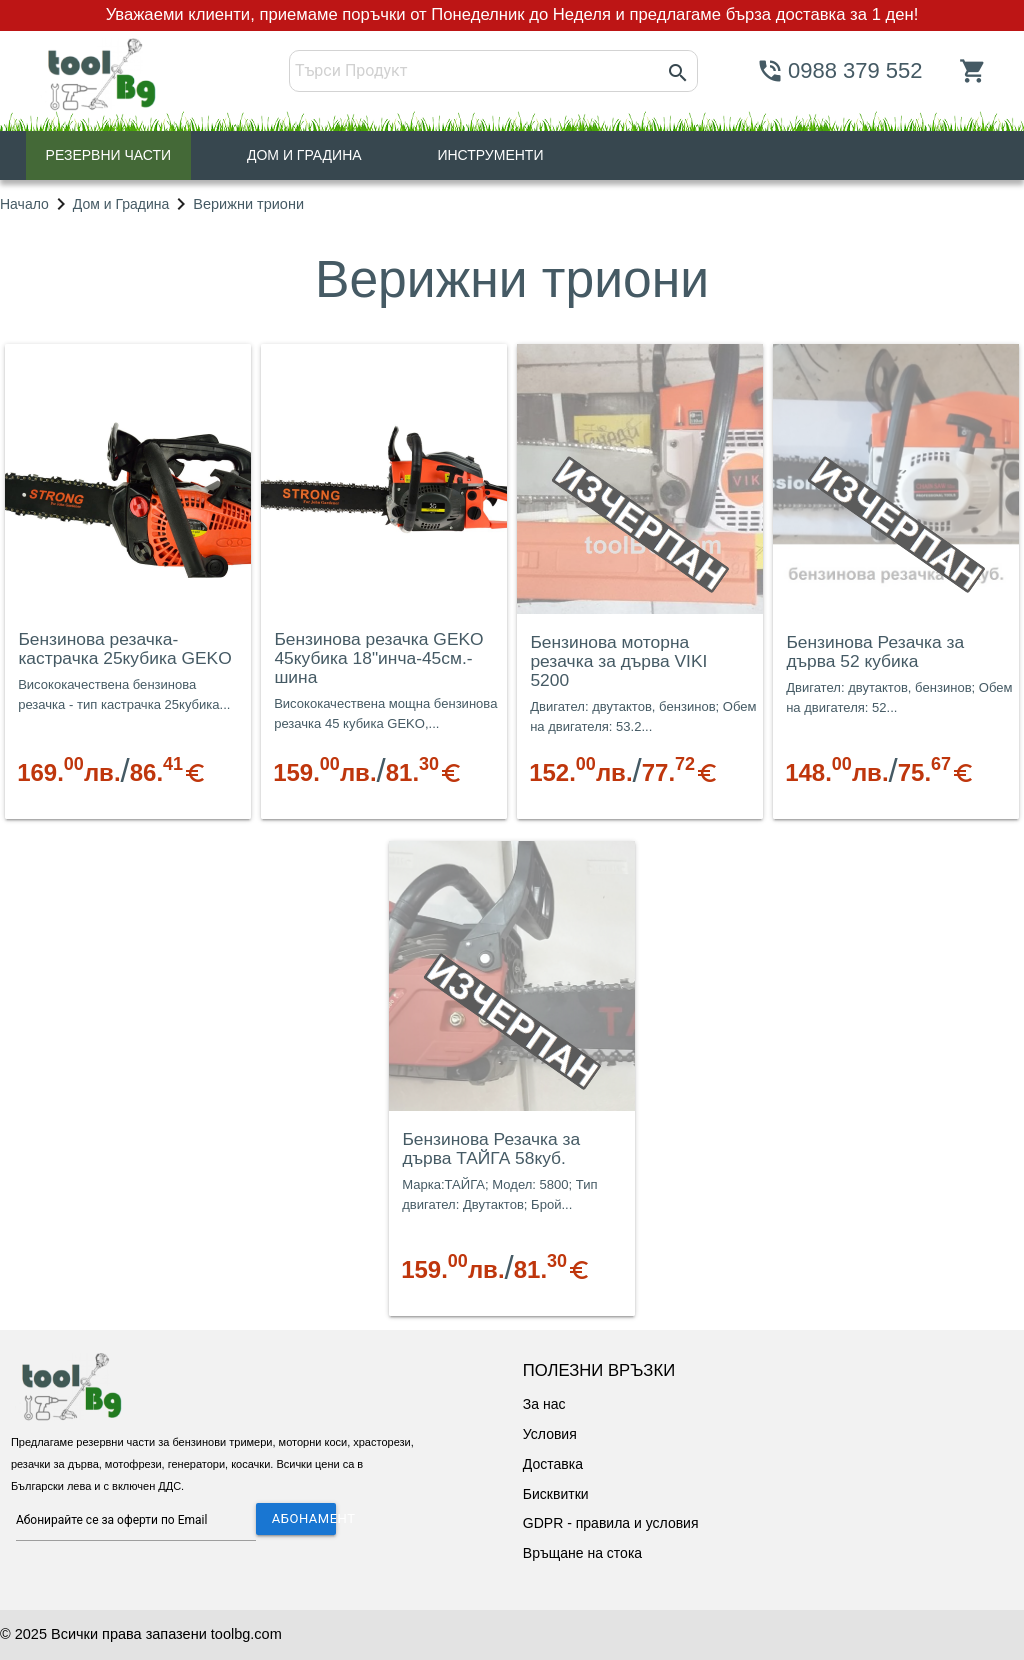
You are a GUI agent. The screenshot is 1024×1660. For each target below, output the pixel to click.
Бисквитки (556, 1494)
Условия (550, 1434)
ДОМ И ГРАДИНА (304, 155)
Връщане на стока (582, 1553)
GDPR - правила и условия (611, 1523)
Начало (24, 204)
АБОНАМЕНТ (304, 1518)
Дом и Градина (121, 204)
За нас (544, 1404)
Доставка (553, 1464)
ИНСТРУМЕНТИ (490, 155)
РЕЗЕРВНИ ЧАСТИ (109, 155)
